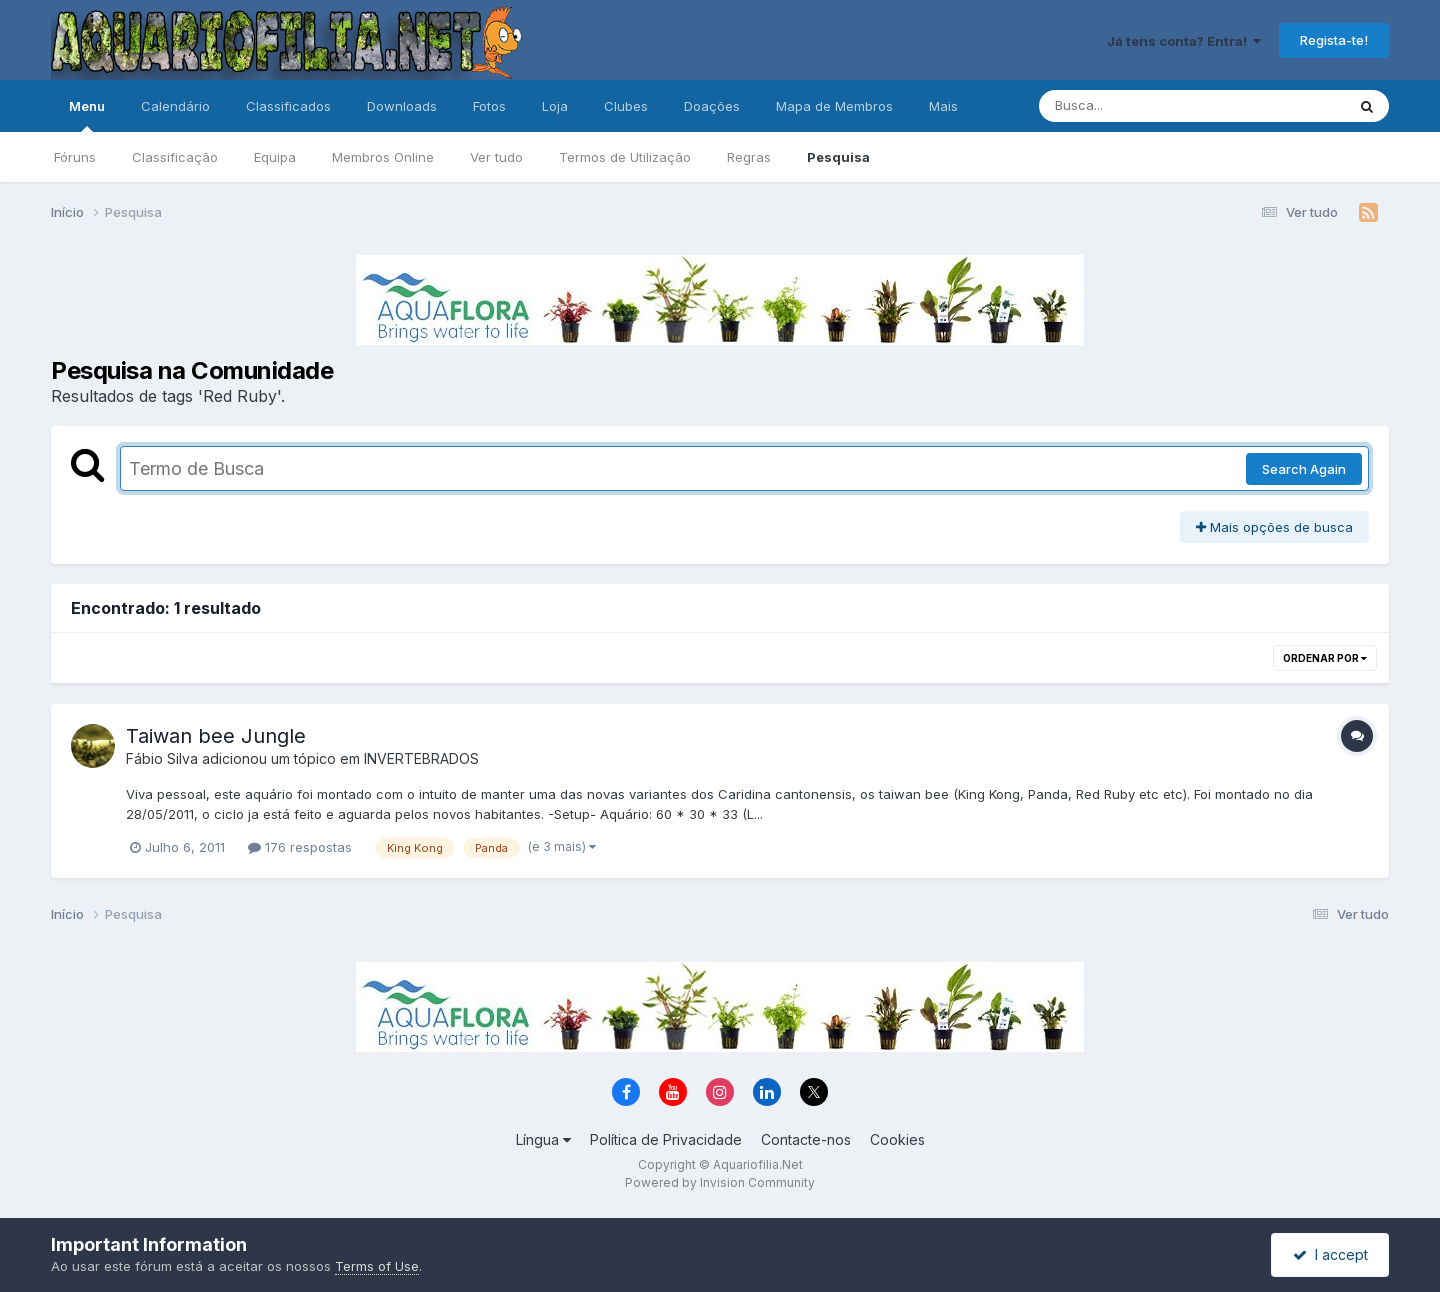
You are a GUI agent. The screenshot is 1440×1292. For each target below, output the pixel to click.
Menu (87, 115)
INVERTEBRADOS (421, 758)
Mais (943, 106)
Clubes (626, 106)
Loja (555, 106)
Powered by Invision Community (720, 1182)
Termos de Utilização (625, 157)
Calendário (175, 106)
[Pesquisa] (1137, 106)
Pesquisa (838, 157)
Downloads (402, 106)
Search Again (1304, 469)
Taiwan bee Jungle (216, 736)
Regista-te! (1334, 40)
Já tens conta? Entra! (1184, 41)
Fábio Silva (162, 758)
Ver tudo (496, 157)
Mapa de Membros (834, 106)
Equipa (275, 157)
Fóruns (75, 157)
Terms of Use (377, 1266)
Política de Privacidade (666, 1139)
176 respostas (300, 847)
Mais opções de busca (1274, 527)
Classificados (288, 106)
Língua (543, 1139)
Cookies (897, 1139)
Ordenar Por (1325, 658)
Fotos (489, 106)
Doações (712, 106)
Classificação (175, 157)
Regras (749, 157)
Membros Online (383, 157)
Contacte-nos (806, 1139)
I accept (1330, 1254)
